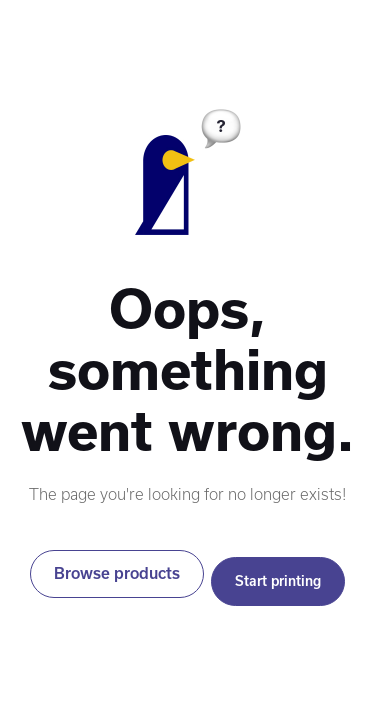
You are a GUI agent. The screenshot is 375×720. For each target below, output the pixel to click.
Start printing (278, 581)
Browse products (117, 573)
